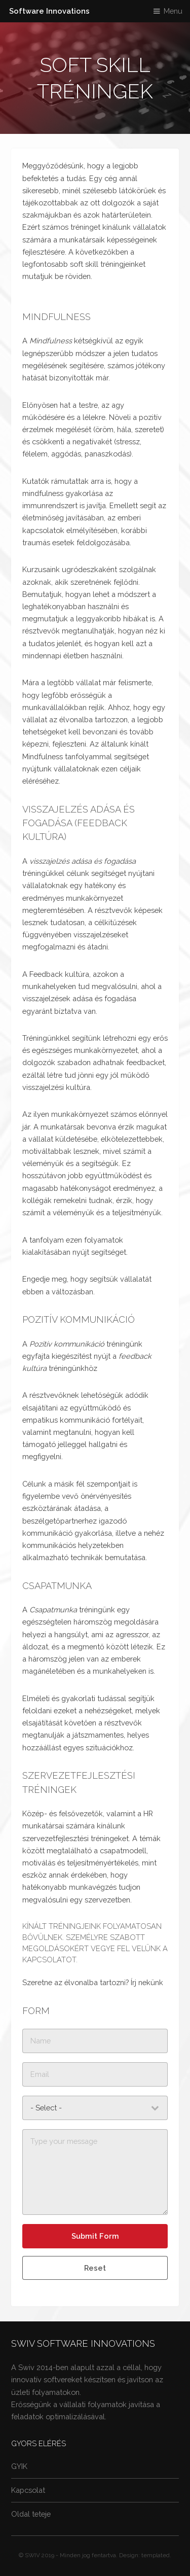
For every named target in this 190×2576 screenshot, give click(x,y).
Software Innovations (49, 11)
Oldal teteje (31, 2514)
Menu (173, 11)
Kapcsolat (28, 2490)
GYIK (19, 2466)
